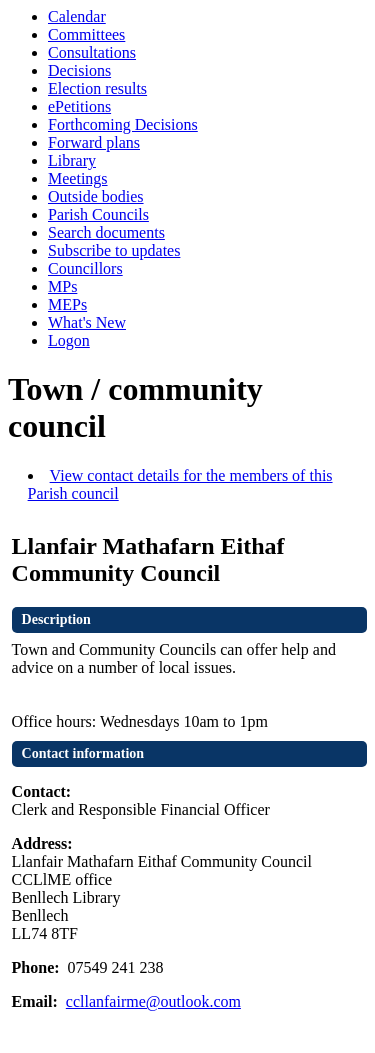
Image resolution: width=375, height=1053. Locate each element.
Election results (97, 88)
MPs (62, 286)
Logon (69, 340)
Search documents (106, 232)
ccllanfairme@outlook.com (153, 1001)
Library (72, 160)
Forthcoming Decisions (123, 124)
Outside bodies (96, 196)
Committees (86, 34)
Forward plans (94, 142)
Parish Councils (98, 214)
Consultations (92, 52)
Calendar (77, 16)
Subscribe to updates (114, 250)
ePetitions (79, 106)
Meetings (78, 178)
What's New (87, 322)
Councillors (85, 268)
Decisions (79, 70)
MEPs (67, 304)
